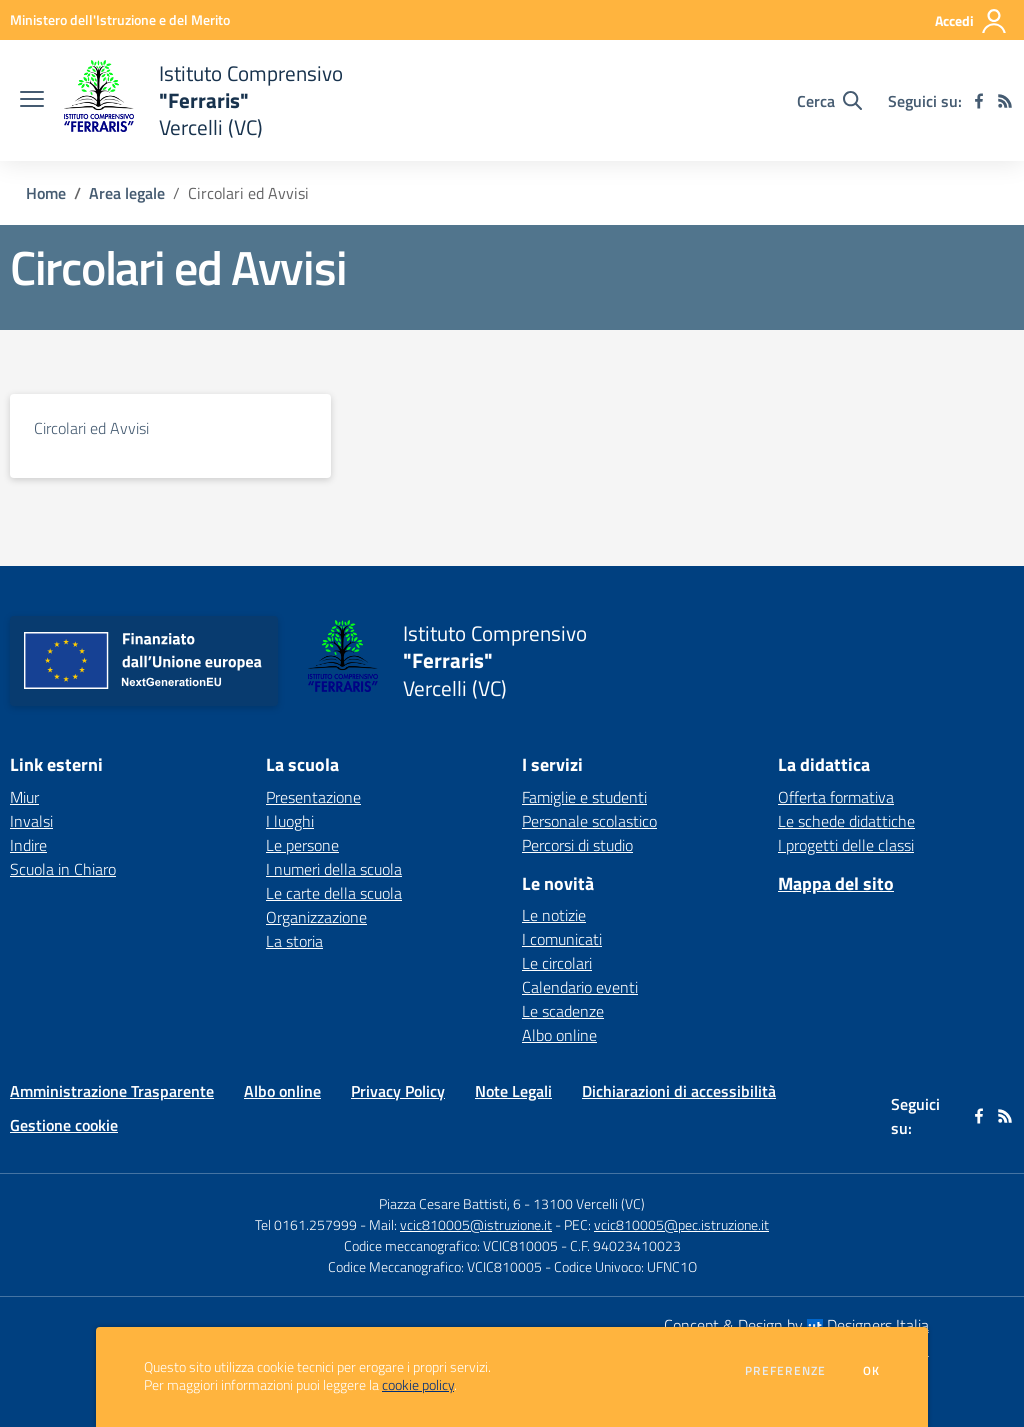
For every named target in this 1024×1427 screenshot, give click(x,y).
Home (46, 193)
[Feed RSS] (1005, 101)
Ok (872, 1371)
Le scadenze (563, 1011)
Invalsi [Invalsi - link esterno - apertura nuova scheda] (31, 821)
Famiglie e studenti (584, 797)
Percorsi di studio (577, 845)
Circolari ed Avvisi (91, 428)
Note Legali (513, 1091)
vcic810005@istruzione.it (476, 1224)
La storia (294, 941)
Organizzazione (316, 917)
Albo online (559, 1035)
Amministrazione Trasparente (112, 1091)
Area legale (127, 193)
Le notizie (554, 915)
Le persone (302, 845)
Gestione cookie (64, 1125)
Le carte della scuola (334, 893)
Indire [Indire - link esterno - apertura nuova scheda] (28, 845)
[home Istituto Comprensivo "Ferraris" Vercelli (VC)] (203, 100)
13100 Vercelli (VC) (589, 1203)
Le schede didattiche (846, 821)
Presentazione (313, 797)
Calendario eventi (580, 987)
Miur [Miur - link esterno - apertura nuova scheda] (24, 797)
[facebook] (979, 101)
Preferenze (785, 1371)
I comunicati (562, 939)
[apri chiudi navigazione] (32, 101)
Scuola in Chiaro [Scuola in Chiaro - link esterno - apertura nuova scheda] (63, 869)
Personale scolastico (589, 821)
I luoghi (290, 821)
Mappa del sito (836, 883)
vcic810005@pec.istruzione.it (681, 1224)
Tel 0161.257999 (306, 1224)
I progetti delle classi (846, 845)
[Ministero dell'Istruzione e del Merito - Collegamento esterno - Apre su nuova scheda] (120, 19)
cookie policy (418, 1385)
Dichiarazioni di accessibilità (679, 1091)
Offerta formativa (836, 797)
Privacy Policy (398, 1091)
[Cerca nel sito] (829, 101)
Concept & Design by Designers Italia (796, 1325)
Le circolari (557, 963)
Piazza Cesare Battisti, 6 (450, 1203)
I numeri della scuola (334, 869)
